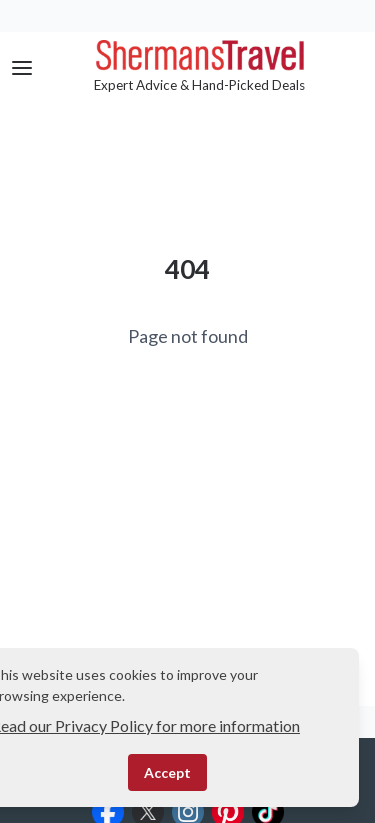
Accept (167, 772)
